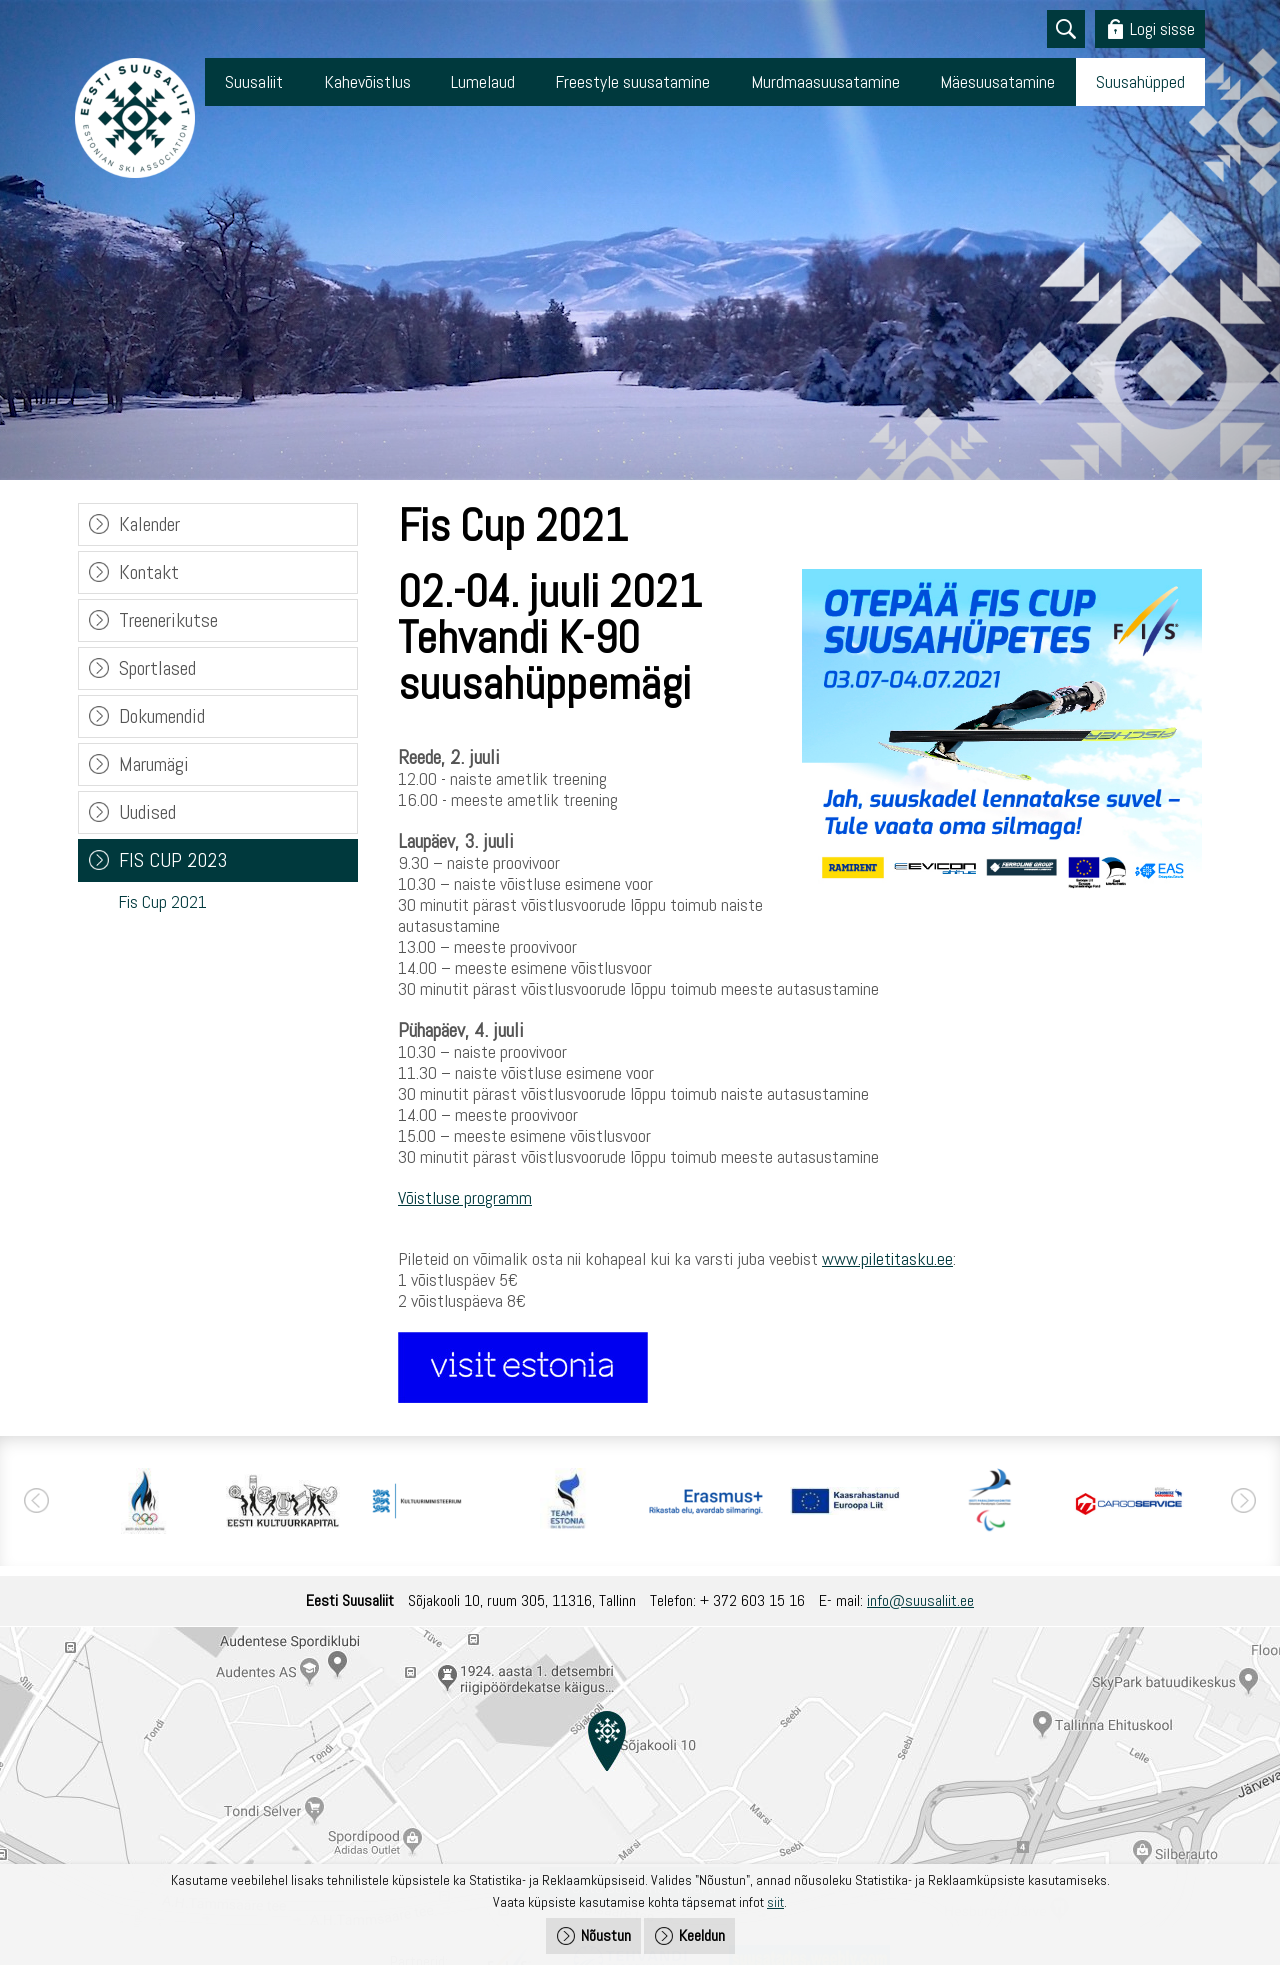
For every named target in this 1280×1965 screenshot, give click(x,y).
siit (775, 1902)
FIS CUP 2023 (173, 860)
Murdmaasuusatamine (825, 81)
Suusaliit (254, 81)
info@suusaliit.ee (920, 1600)
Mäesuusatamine (997, 81)
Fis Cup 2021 (162, 901)
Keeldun (702, 1935)
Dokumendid (162, 716)
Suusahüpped (1140, 81)
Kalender (149, 524)
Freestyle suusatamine (632, 81)
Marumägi (154, 764)
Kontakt (149, 572)
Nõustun (606, 1935)
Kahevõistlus (367, 81)
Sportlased (157, 668)
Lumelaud (483, 81)
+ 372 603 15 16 (752, 1600)
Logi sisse (1162, 28)
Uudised (147, 812)
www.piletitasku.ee (887, 1258)
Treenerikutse (168, 620)
